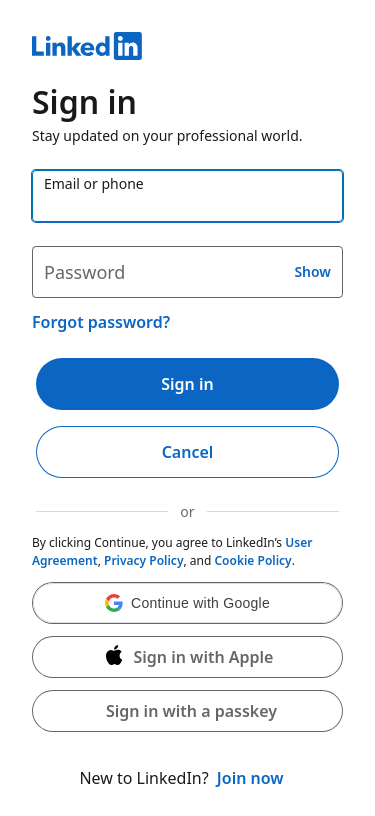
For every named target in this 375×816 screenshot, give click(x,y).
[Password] (187, 272)
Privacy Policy (143, 560)
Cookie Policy (252, 560)
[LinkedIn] (187, 49)
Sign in (187, 384)
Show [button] (312, 271)
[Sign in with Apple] (187, 657)
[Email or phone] (187, 196)
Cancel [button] (188, 452)
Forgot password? (101, 322)
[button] (187, 603)
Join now (250, 778)
